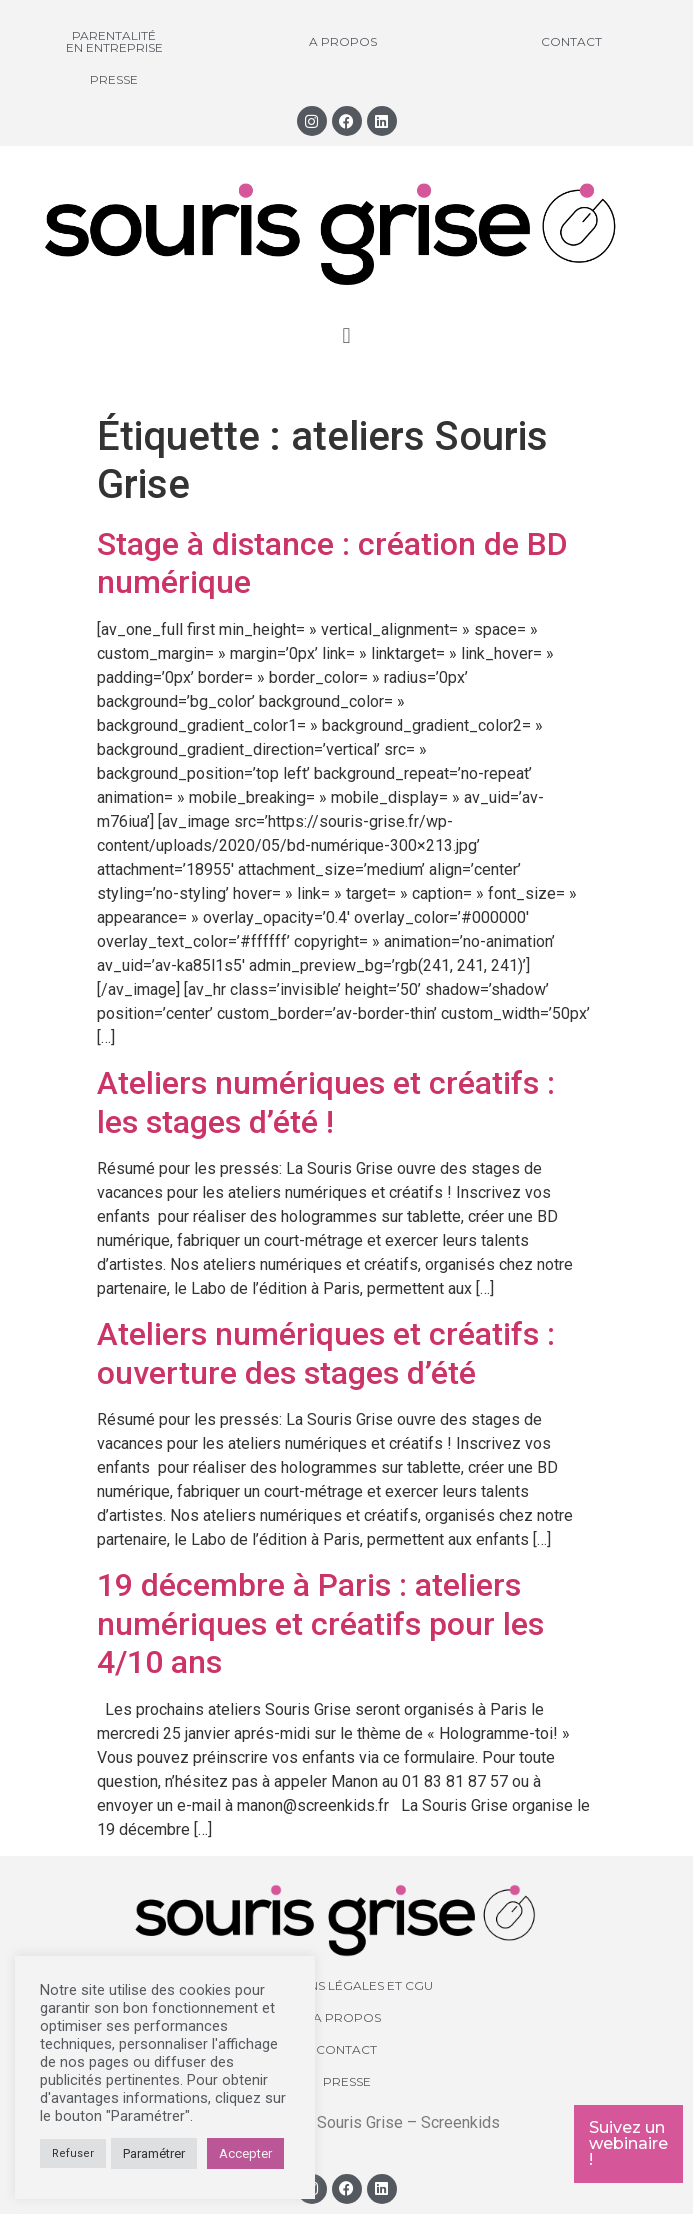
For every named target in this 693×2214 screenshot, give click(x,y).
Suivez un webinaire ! (628, 2143)
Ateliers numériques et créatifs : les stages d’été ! (326, 1102)
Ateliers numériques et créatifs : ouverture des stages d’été (326, 1353)
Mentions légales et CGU (346, 1985)
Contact (571, 41)
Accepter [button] (245, 2153)
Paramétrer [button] (154, 2153)
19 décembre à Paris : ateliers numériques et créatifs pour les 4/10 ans (320, 1623)
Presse (114, 79)
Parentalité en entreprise (114, 41)
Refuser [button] (73, 2153)
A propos (343, 41)
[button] (346, 336)
